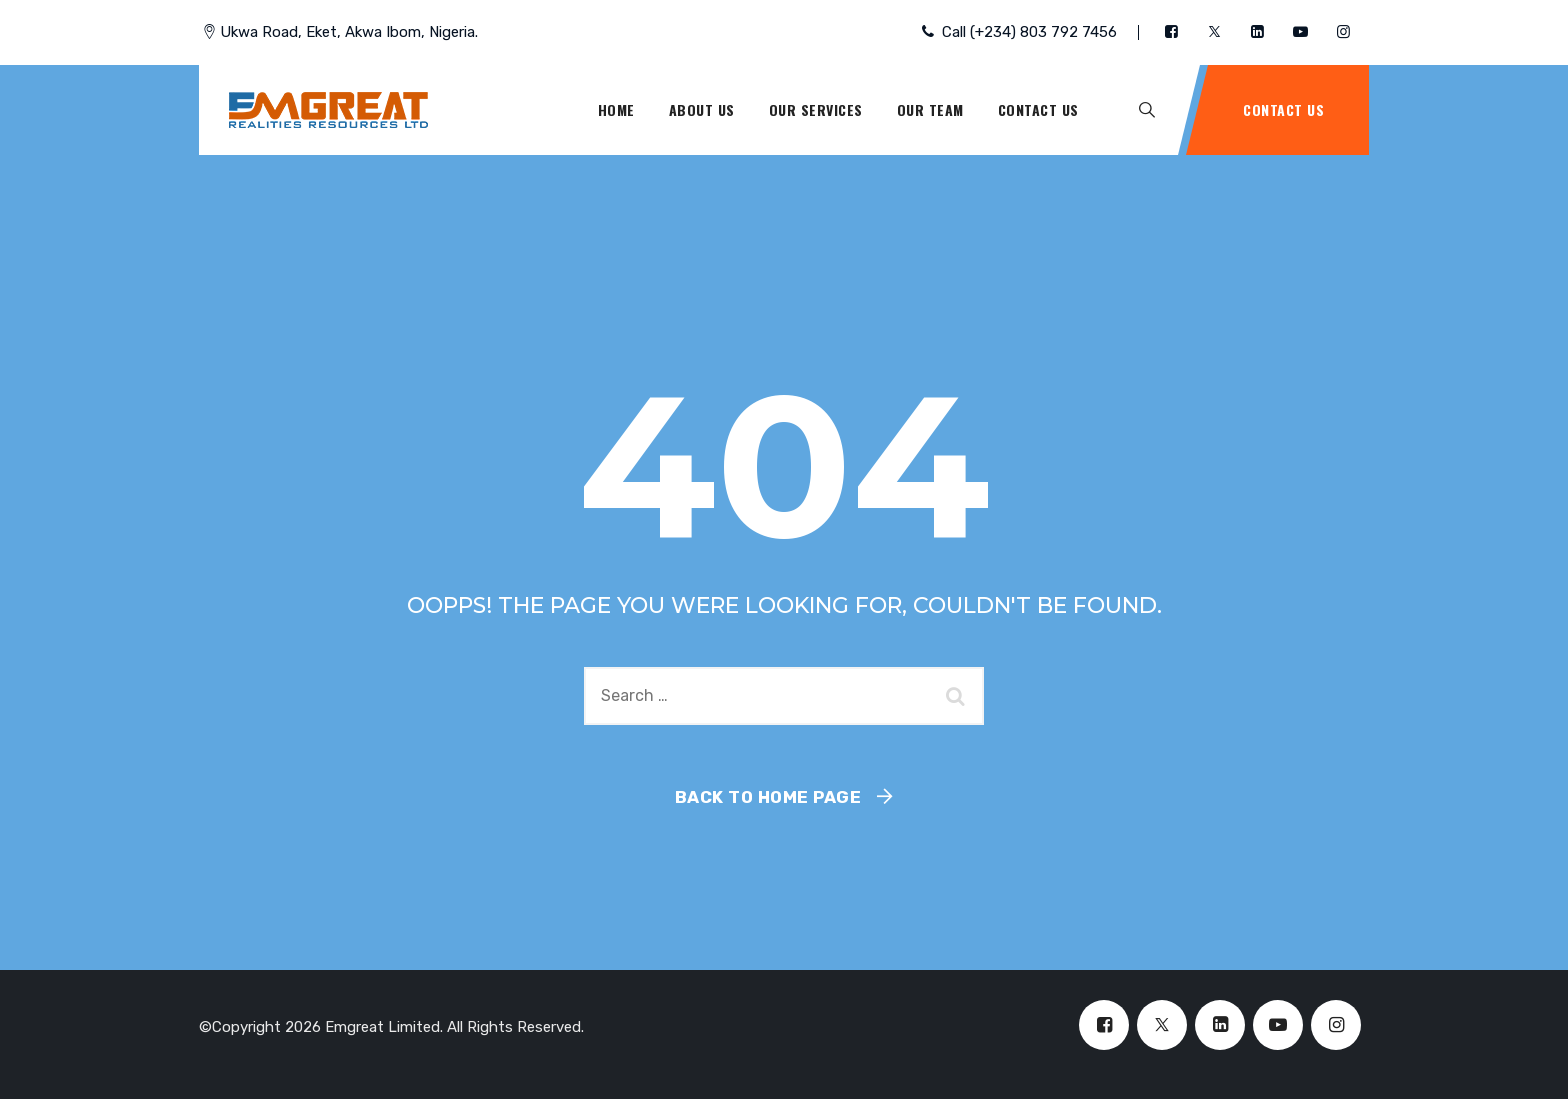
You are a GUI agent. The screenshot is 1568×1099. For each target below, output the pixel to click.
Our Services (816, 109)
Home (616, 109)
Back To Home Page (768, 797)
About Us (702, 109)
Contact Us (1038, 109)
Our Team (930, 109)
